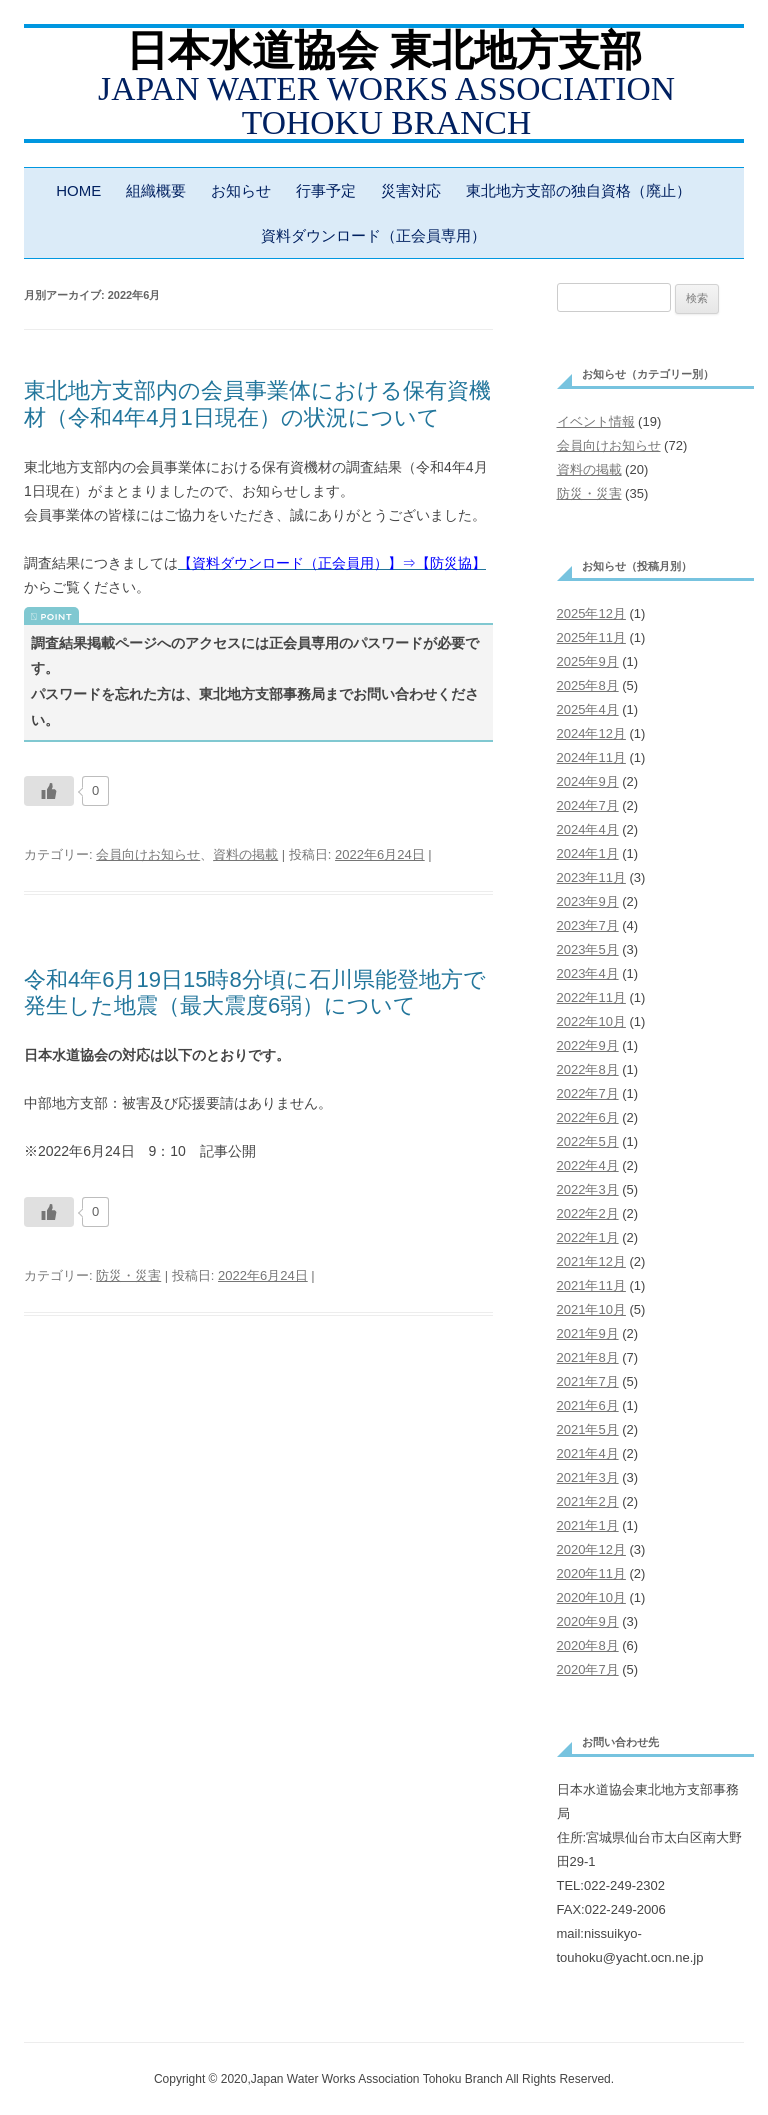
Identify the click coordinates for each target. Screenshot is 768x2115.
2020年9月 (588, 1621)
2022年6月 (588, 1117)
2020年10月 (591, 1597)
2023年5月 (588, 949)
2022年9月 (588, 1045)
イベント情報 (596, 421)
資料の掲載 (245, 854)
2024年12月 (591, 733)
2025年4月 (588, 709)
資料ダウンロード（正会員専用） (373, 235)
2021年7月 (588, 1381)
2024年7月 (588, 805)
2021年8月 (588, 1357)
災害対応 (411, 190)
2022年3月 (588, 1189)
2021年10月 (591, 1309)
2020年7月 (588, 1669)
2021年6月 (588, 1405)
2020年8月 (588, 1645)
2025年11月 (591, 637)
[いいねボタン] (49, 791)
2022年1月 (588, 1237)
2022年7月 (588, 1093)
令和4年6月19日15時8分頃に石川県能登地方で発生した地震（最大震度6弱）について (255, 992)
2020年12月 (591, 1549)
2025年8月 (588, 685)
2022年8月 (588, 1069)
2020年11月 (591, 1573)
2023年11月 (591, 877)
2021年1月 (588, 1525)
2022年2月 (588, 1213)
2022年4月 (588, 1165)
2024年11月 (591, 757)
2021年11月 (591, 1285)
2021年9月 (588, 1333)
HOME (78, 190)
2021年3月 (588, 1477)
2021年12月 (591, 1261)
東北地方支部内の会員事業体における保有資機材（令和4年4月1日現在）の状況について (257, 403)
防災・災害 (128, 1275)
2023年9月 (588, 901)
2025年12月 (591, 613)
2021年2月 (588, 1501)
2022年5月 (588, 1141)
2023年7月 (588, 925)
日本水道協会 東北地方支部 (384, 51)
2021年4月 (588, 1453)
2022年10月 (591, 1021)
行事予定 (326, 190)
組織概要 (156, 190)
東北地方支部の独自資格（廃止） (578, 190)
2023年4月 (588, 973)
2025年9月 (588, 661)
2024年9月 (588, 781)
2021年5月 (588, 1429)
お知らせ (241, 190)
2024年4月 (588, 829)
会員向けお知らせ (148, 854)
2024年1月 (588, 853)
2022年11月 (591, 997)
